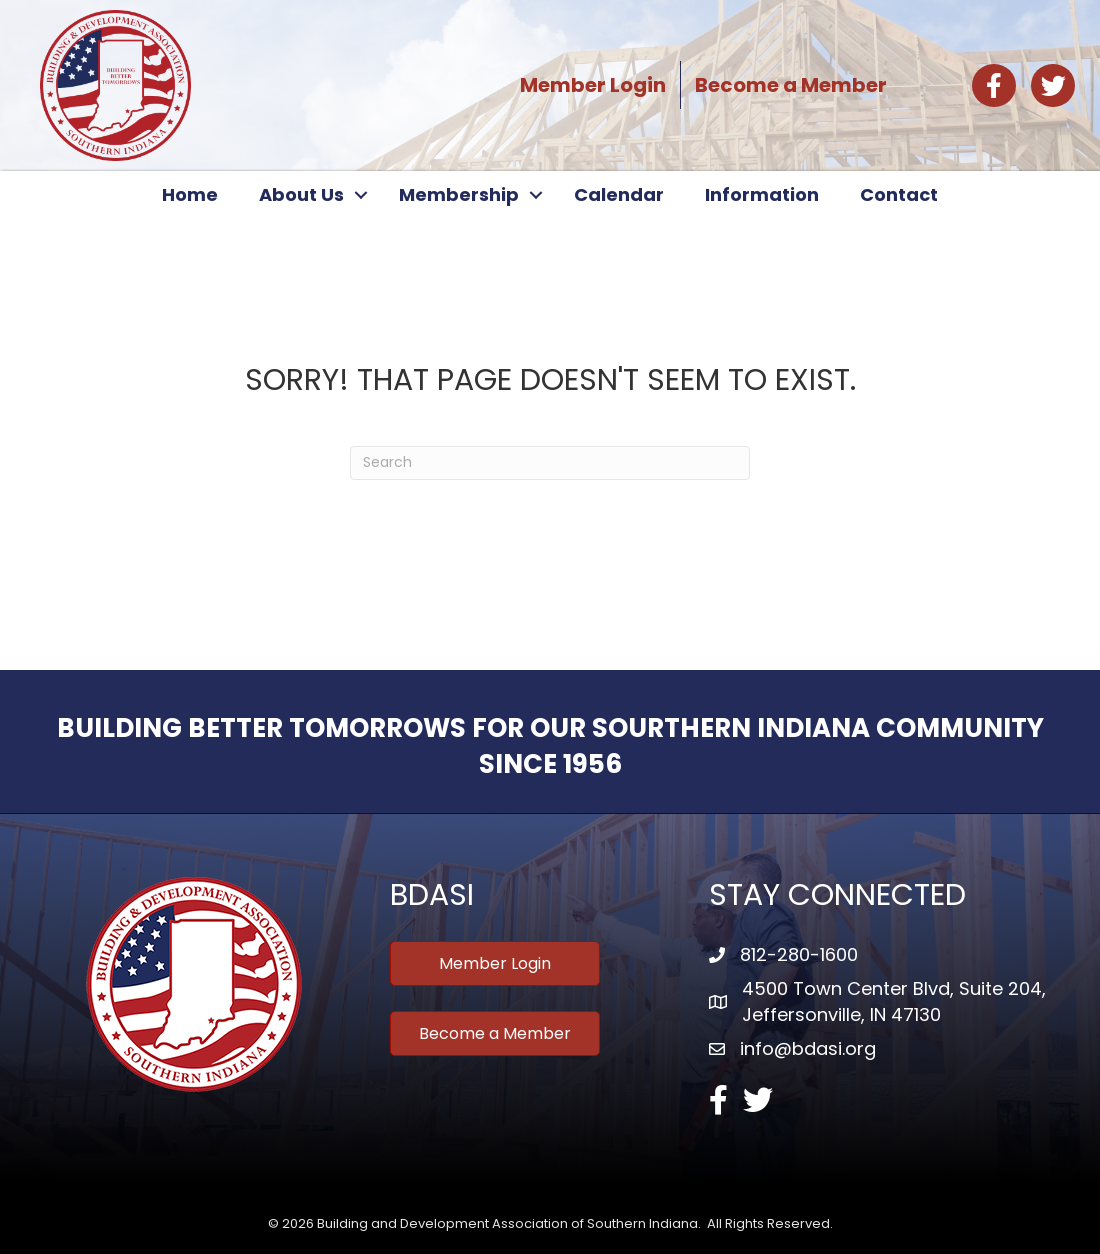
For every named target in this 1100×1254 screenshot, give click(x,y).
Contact (899, 194)
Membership (459, 194)
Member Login (593, 85)
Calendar (619, 194)
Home (190, 194)
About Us (301, 194)
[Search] (550, 463)
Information (762, 194)
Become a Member (791, 85)
